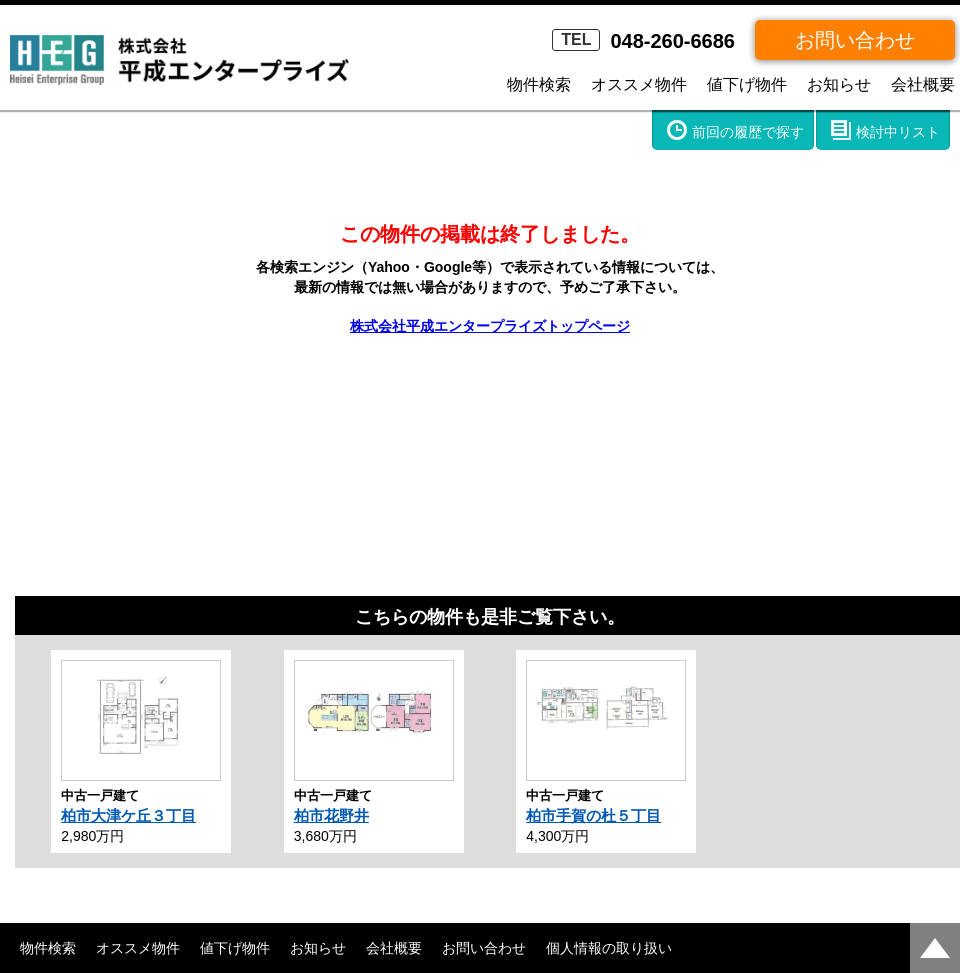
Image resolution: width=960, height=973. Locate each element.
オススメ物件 (639, 84)
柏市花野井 (331, 815)
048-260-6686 (643, 41)
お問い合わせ (855, 40)
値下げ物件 (747, 84)
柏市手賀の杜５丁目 (593, 815)
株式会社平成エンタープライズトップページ (490, 326)
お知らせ (839, 84)
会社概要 (923, 84)
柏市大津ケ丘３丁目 (128, 815)
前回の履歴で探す (748, 132)
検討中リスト (898, 132)
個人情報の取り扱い (609, 948)
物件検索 (539, 84)
